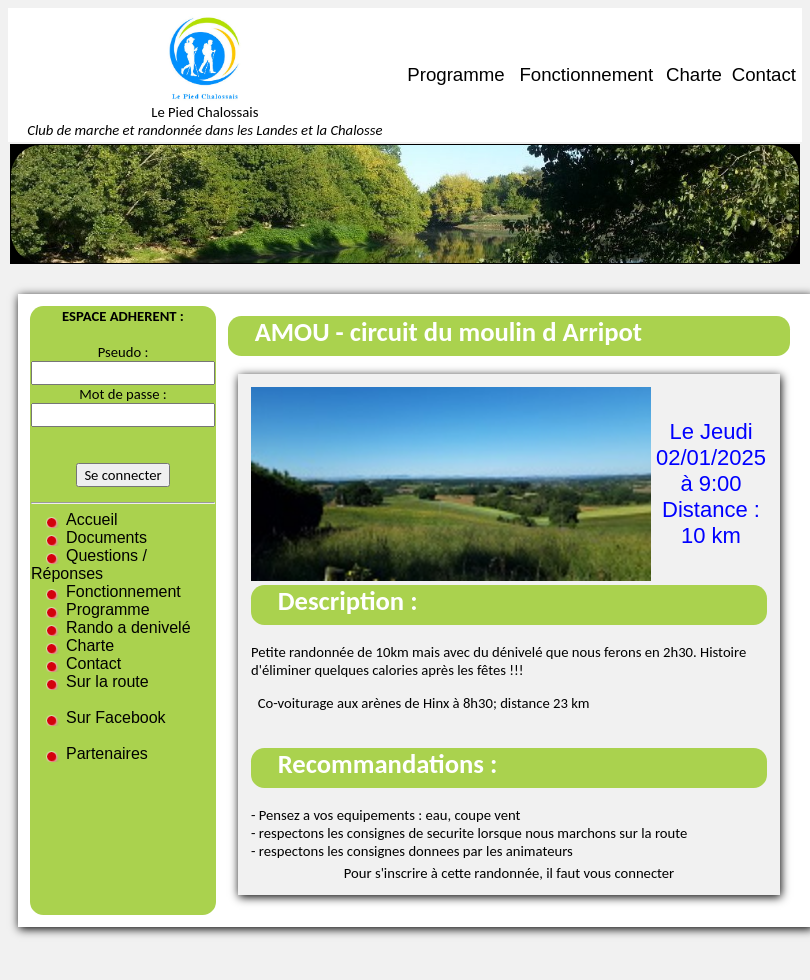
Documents (106, 537)
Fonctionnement (586, 74)
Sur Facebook (116, 717)
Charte (694, 74)
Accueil (92, 519)
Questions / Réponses (89, 564)
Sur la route (107, 681)
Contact (764, 74)
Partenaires (107, 753)
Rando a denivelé (128, 627)
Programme (455, 74)
